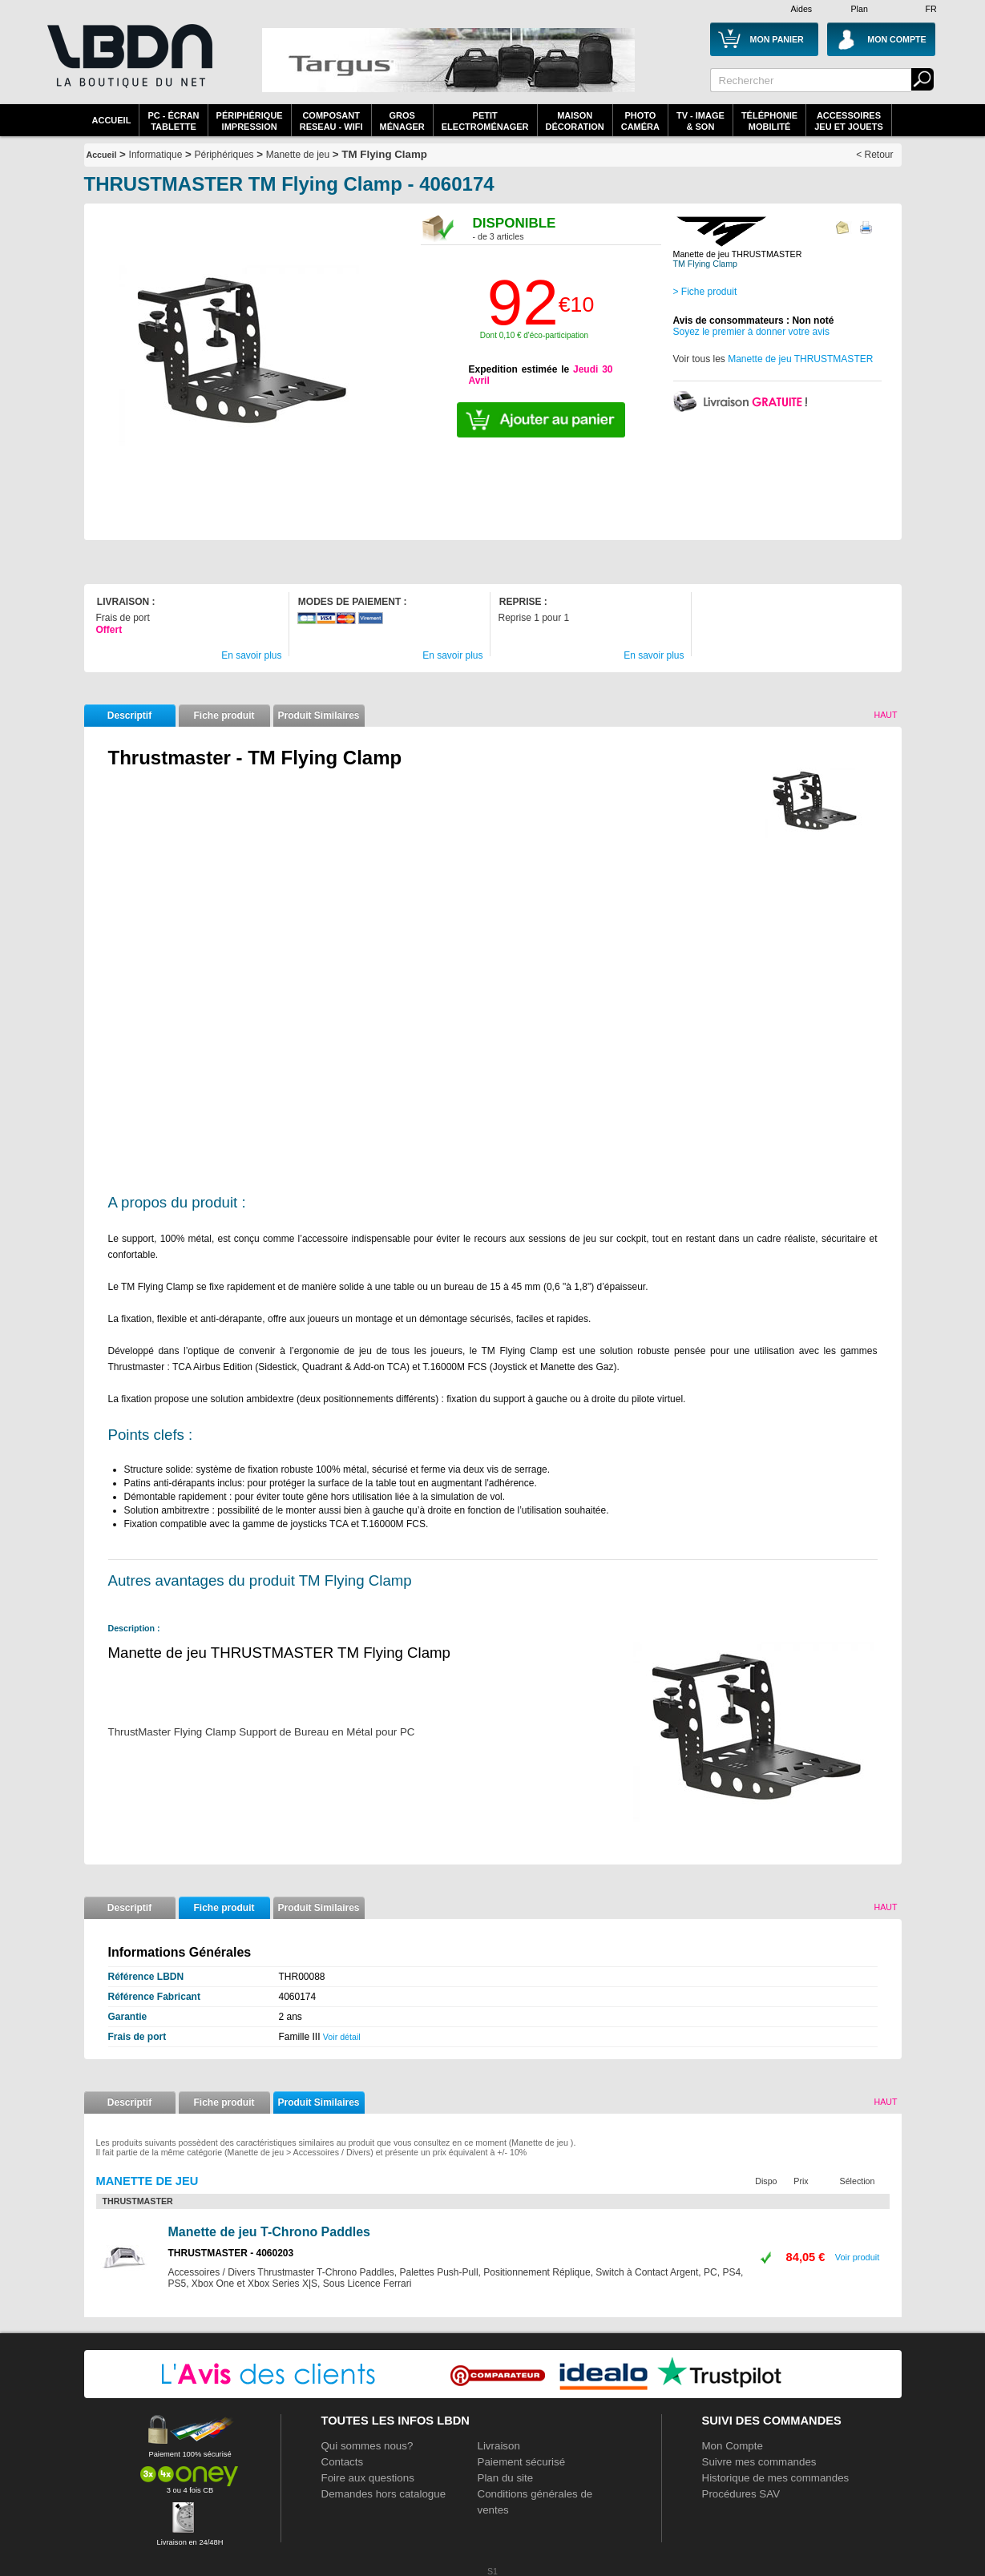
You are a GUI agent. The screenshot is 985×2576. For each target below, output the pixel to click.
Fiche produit (224, 715)
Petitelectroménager (485, 121)
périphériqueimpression (249, 121)
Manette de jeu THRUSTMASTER (800, 359)
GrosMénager (402, 121)
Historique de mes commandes (776, 2478)
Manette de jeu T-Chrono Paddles (269, 2232)
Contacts (342, 2462)
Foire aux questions (367, 2478)
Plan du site (506, 2478)
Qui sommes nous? (367, 2446)
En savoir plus (251, 655)
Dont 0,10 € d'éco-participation (534, 335)
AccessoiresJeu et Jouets (848, 121)
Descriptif (129, 715)
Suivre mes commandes (759, 2462)
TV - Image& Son (700, 121)
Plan (859, 9)
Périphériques (224, 154)
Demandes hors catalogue (383, 2494)
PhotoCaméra (640, 121)
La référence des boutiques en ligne (128, 65)
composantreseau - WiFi (331, 121)
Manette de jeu (297, 154)
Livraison (499, 2446)
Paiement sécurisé (522, 2462)
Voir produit (857, 2257)
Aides (802, 9)
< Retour (874, 154)
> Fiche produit (705, 291)
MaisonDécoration (575, 121)
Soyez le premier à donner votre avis (751, 331)
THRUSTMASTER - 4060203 (231, 2253)
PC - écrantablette (173, 121)
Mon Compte (732, 2446)
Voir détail (342, 2037)
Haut (885, 715)
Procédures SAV (741, 2494)
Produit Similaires (318, 715)
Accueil (111, 120)
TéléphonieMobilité (769, 121)
